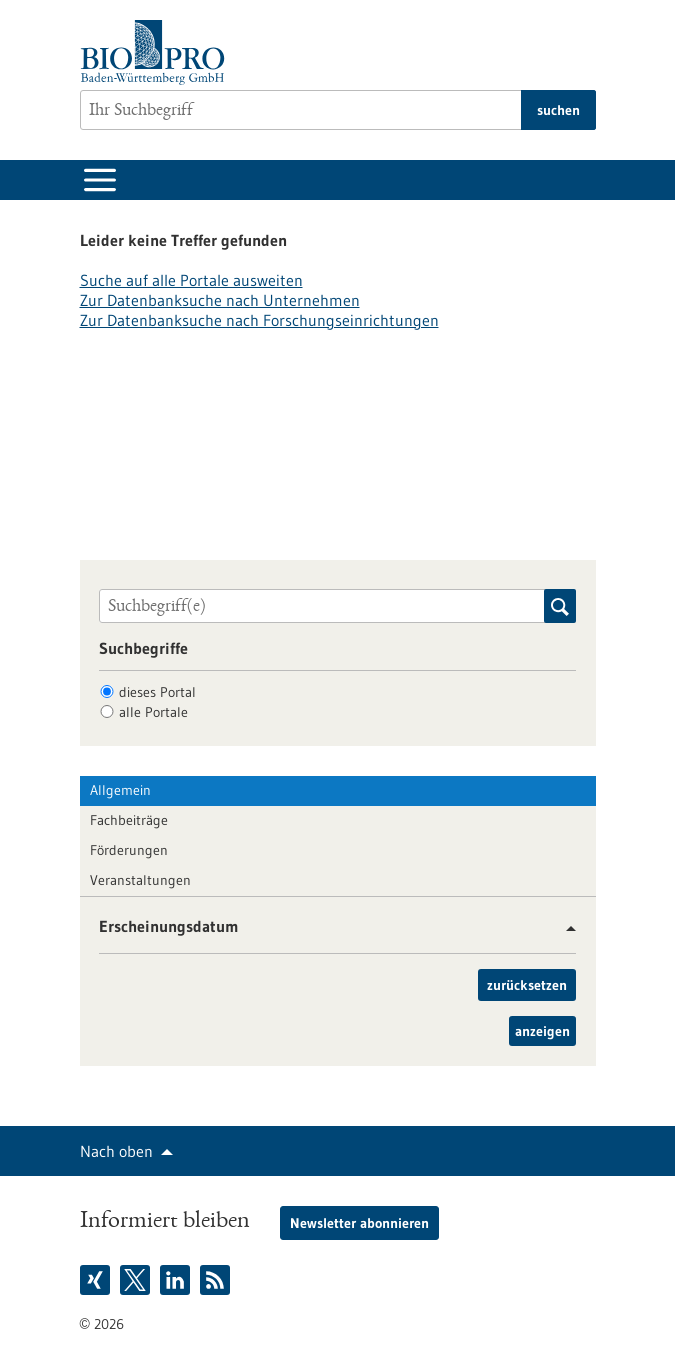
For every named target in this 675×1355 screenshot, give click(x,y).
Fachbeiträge (129, 820)
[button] (563, 928)
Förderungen (129, 850)
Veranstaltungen (140, 880)
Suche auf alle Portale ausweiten (191, 280)
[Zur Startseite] (157, 52)
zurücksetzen (527, 985)
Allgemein (120, 790)
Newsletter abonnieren (359, 1223)
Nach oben (116, 1151)
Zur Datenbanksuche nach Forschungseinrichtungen (259, 320)
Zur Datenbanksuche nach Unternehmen (220, 300)
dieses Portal (157, 692)
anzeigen (542, 1031)
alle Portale (153, 712)
